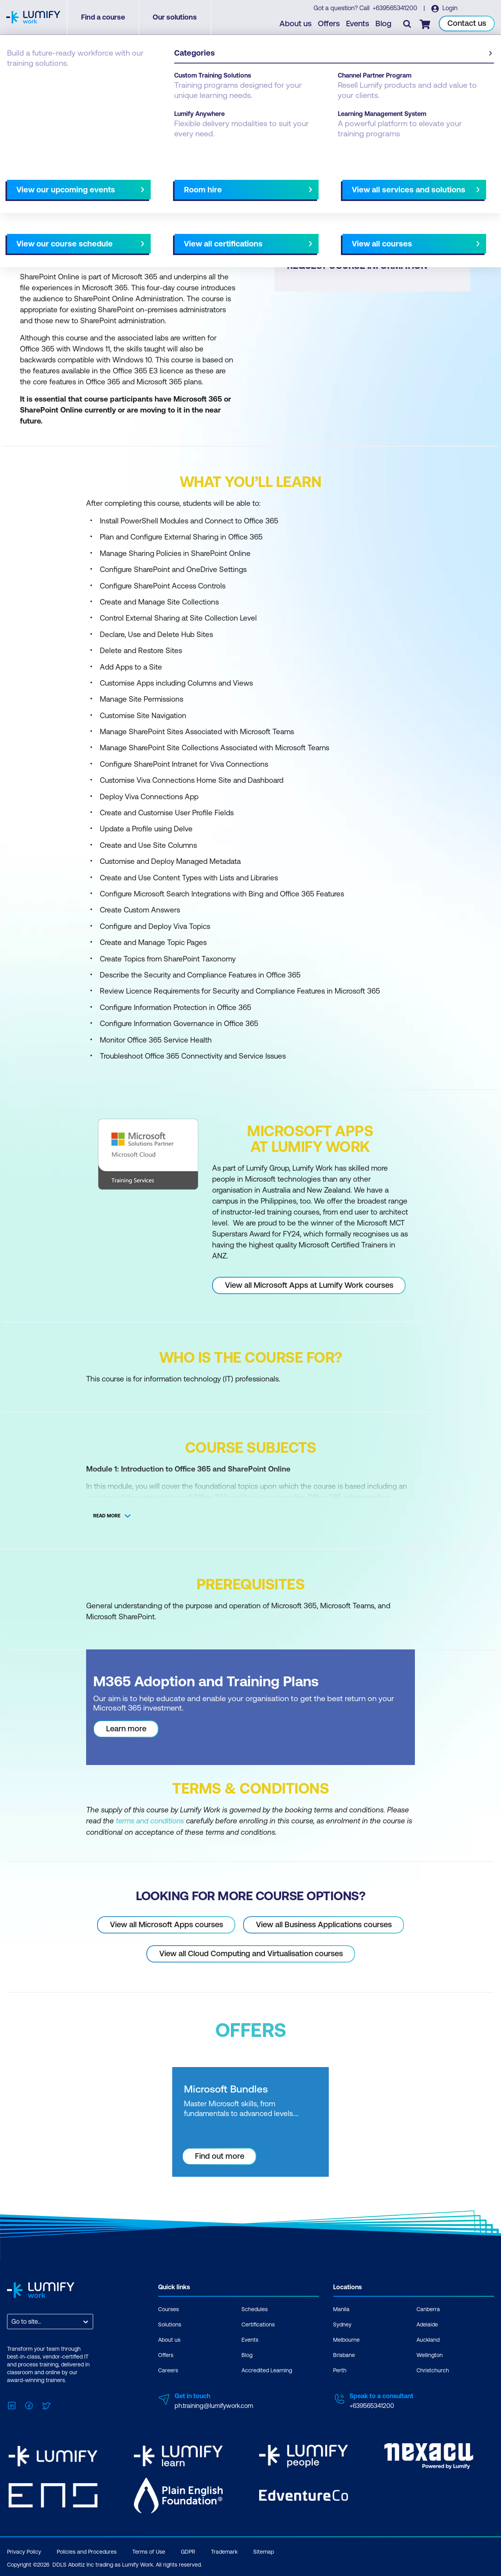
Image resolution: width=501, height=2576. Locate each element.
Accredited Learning (266, 2370)
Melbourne (346, 2339)
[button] (127, 195)
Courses (19, 79)
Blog (384, 23)
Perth (339, 2370)
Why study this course (47, 199)
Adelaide (427, 2324)
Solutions (169, 2324)
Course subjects (171, 199)
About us (296, 23)
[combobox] (12, 2321)
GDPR (188, 2550)
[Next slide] (244, 199)
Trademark (224, 2550)
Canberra (428, 2309)
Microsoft (53, 79)
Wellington (429, 2355)
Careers (168, 2370)
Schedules (254, 2309)
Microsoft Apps (97, 79)
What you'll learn (113, 199)
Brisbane (344, 2355)
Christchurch (432, 2370)
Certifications (258, 2324)
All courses (278, 199)
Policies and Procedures (87, 2550)
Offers (329, 23)
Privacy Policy (24, 2550)
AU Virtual (319, 199)
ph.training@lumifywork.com (214, 2405)
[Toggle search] (407, 24)
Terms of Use (148, 2550)
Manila (341, 2309)
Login (449, 8)
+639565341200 (395, 8)
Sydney (342, 2324)
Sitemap (263, 2550)
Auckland (428, 2339)
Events (357, 23)
